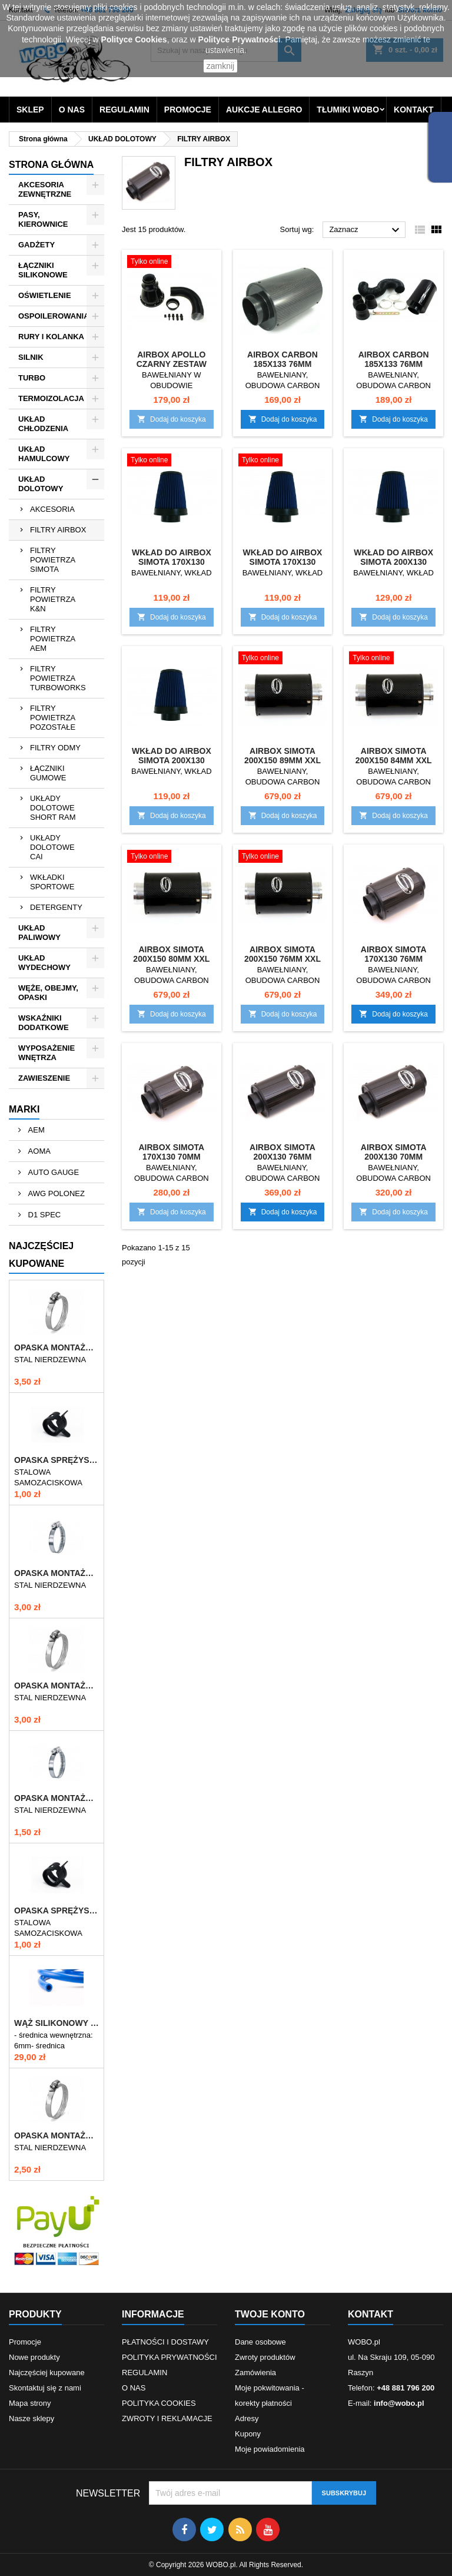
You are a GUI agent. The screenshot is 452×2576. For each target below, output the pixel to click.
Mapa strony (30, 2403)
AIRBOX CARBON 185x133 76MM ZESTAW (393, 364)
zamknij (220, 66)
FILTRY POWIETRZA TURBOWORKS (58, 678)
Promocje (25, 2341)
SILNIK (31, 357)
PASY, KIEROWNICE (43, 219)
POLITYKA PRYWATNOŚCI (169, 2357)
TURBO (31, 377)
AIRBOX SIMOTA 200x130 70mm (394, 1152)
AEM (35, 1129)
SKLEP (30, 109)
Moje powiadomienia (270, 2449)
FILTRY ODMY (55, 747)
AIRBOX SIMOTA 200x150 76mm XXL (282, 954)
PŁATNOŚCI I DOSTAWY (165, 2341)
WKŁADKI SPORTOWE (52, 882)
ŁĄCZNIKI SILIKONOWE (43, 270)
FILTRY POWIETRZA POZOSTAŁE (52, 717)
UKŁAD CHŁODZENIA (43, 424)
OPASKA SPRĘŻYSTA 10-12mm (56, 1460)
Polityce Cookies (134, 39)
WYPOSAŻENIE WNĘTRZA (46, 1053)
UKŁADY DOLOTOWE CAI (52, 847)
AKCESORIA (52, 509)
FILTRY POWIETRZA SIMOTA (52, 560)
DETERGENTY (56, 907)
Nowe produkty (34, 2357)
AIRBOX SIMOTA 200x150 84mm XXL (393, 755)
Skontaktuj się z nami (45, 2387)
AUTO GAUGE (52, 1172)
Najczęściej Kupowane (41, 1255)
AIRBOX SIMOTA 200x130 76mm (282, 1152)
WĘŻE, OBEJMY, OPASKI (48, 993)
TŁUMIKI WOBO (348, 109)
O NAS (72, 109)
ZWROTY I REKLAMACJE (167, 2418)
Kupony (248, 2433)
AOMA (38, 1151)
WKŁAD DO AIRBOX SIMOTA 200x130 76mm (393, 562)
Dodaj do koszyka (171, 419)
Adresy (246, 2418)
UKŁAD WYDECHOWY (44, 962)
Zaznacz (366, 230)
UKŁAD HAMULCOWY (43, 454)
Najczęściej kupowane (47, 2372)
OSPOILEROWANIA (53, 316)
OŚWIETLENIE (44, 295)
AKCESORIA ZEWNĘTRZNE (44, 189)
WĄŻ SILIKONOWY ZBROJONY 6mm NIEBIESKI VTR (56, 2023)
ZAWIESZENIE (44, 1078)
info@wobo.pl (399, 2403)
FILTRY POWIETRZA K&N (52, 599)
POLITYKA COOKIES (159, 2403)
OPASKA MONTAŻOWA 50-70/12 (56, 1685)
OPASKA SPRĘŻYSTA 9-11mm (56, 1910)
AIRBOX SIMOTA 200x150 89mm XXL (282, 755)
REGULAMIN (124, 109)
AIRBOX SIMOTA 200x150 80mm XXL (171, 954)
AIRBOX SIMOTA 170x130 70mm (171, 1152)
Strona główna (51, 165)
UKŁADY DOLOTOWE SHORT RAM (53, 808)
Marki (24, 1109)
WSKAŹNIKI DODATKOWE (43, 1023)
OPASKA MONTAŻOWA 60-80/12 (56, 1347)
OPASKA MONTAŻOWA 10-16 (56, 1798)
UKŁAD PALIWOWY (39, 932)
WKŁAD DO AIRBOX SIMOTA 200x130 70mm (171, 760)
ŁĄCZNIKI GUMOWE (48, 773)
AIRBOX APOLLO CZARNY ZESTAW (172, 359)
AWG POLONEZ (55, 1193)
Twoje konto (270, 2314)
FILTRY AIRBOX (58, 529)
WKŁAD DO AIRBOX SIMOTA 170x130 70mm (283, 562)
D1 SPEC (43, 1214)
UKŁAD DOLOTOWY (40, 484)
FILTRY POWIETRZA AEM (52, 639)
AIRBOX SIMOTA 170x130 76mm (394, 954)
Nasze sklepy (31, 2418)
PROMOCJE (187, 109)
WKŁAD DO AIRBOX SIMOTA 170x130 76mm (171, 562)
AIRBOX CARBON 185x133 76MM (282, 359)
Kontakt (370, 2314)
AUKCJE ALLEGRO (264, 109)
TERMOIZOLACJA (51, 398)
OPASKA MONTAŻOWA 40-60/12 (56, 2135)
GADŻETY (36, 244)
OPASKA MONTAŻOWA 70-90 (56, 1573)
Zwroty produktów (265, 2357)
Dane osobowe (260, 2341)
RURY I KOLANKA (51, 336)
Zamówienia (255, 2372)
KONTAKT (413, 109)
